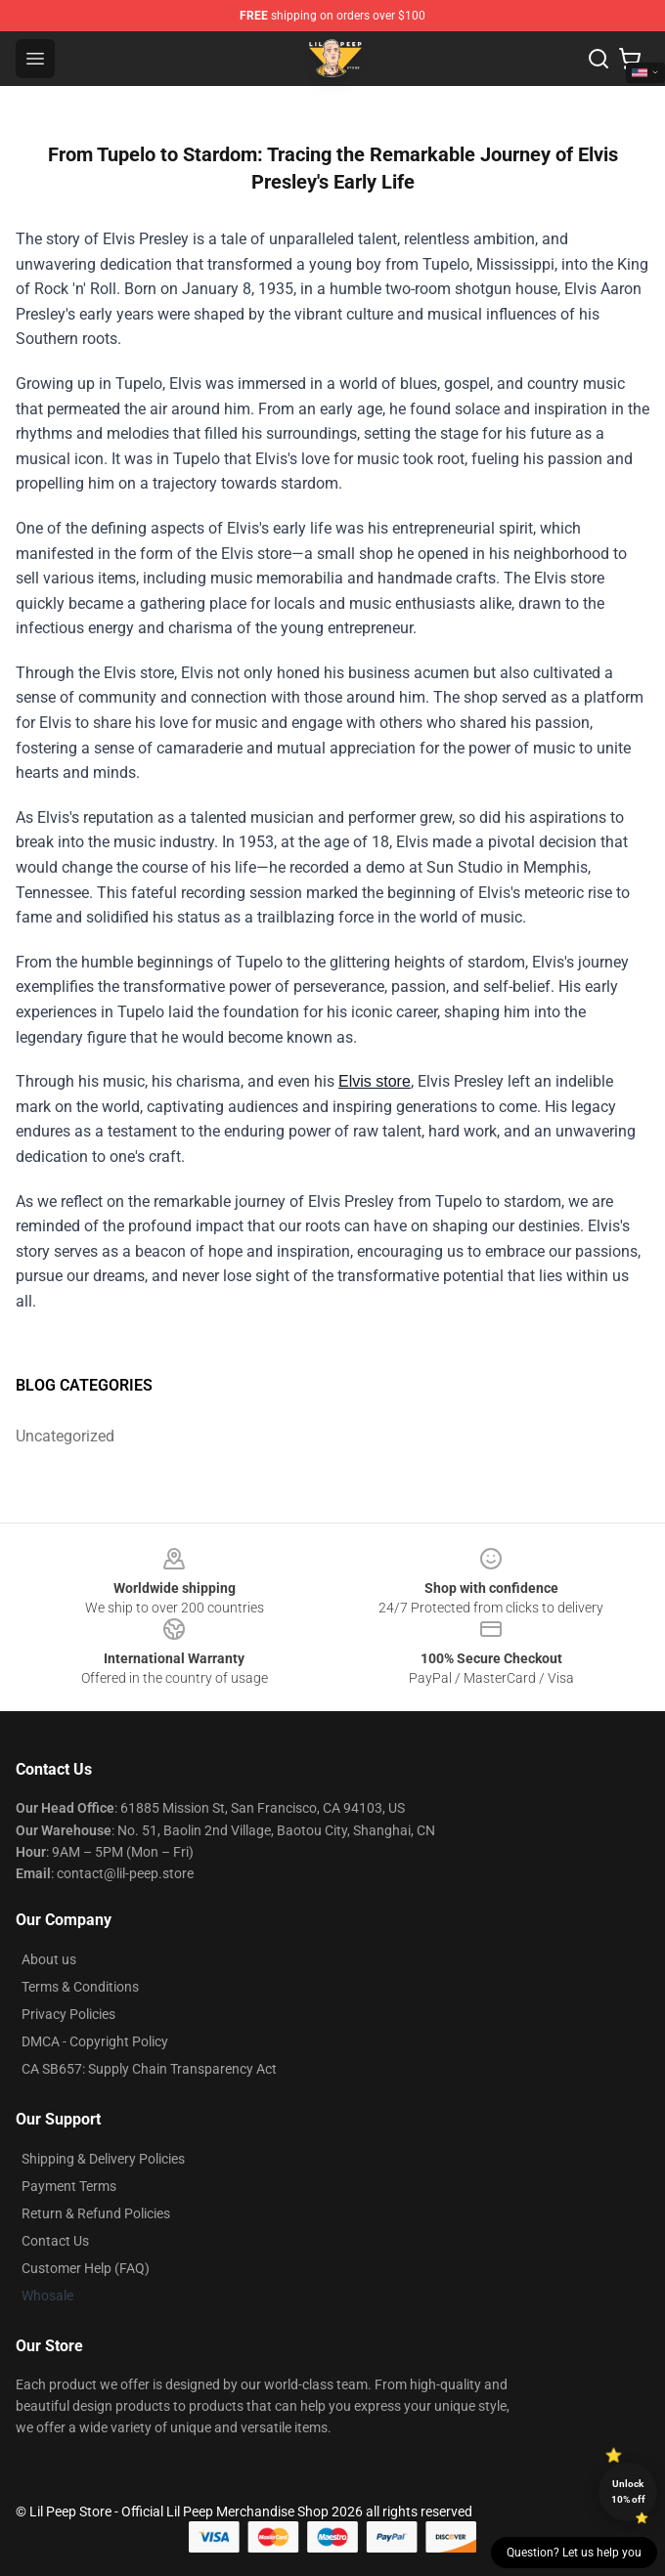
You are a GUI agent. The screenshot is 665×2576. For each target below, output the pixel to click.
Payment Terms (69, 2186)
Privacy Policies (68, 2014)
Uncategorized (65, 1436)
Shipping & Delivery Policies (103, 2159)
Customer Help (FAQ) (86, 2268)
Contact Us (55, 2241)
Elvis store (374, 1081)
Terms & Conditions (80, 1987)
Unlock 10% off (628, 2491)
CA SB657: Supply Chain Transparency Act (149, 2069)
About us (49, 1959)
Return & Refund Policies (96, 2213)
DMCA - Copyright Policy (95, 2041)
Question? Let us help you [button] (574, 2552)
